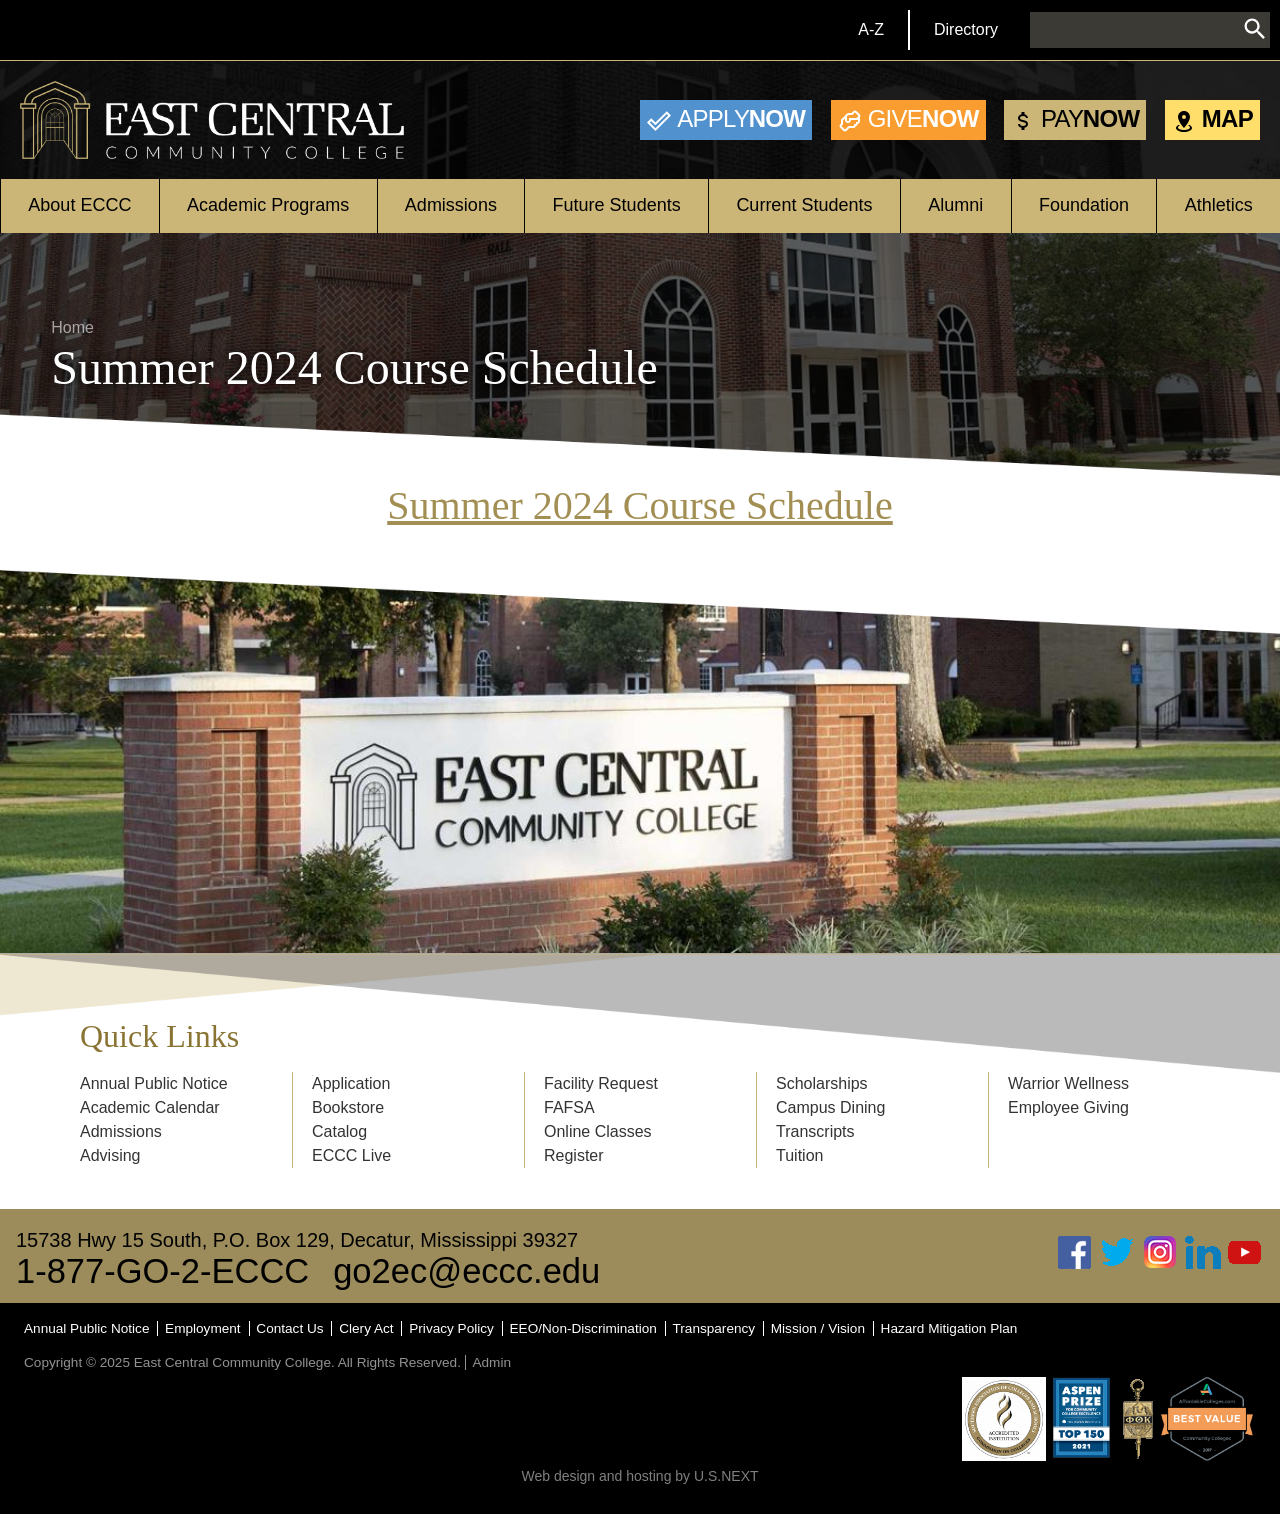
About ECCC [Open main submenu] (79, 205)
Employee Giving (1068, 1107)
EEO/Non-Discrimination (583, 1328)
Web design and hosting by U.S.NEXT (639, 1476)
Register (574, 1155)
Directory (966, 29)
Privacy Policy (451, 1328)
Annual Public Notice (154, 1083)
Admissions (121, 1131)
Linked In (1203, 1252)
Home (72, 327)
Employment (203, 1328)
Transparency (714, 1328)
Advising (110, 1155)
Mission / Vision (818, 1328)
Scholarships (822, 1083)
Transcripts (815, 1131)
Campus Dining (830, 1107)
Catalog (339, 1131)
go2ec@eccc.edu (466, 1271)
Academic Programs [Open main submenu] (268, 205)
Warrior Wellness (1068, 1083)
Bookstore (348, 1107)
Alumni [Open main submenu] (955, 205)
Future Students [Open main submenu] (617, 205)
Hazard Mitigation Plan (949, 1328)
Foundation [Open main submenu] (1084, 205)
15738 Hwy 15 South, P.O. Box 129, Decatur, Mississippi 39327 (297, 1240)
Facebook (1075, 1252)
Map (1227, 118)
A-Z (871, 29)
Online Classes (598, 1131)
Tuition (799, 1155)
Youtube (1245, 1252)
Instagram (1160, 1252)
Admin (491, 1362)
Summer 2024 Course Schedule (640, 505)
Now (741, 118)
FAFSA (569, 1107)
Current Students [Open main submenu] (804, 205)
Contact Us (289, 1328)
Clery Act (366, 1328)
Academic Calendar (150, 1107)
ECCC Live (351, 1155)
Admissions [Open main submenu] (451, 205)
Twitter (1118, 1252)
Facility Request (601, 1083)
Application (351, 1083)
